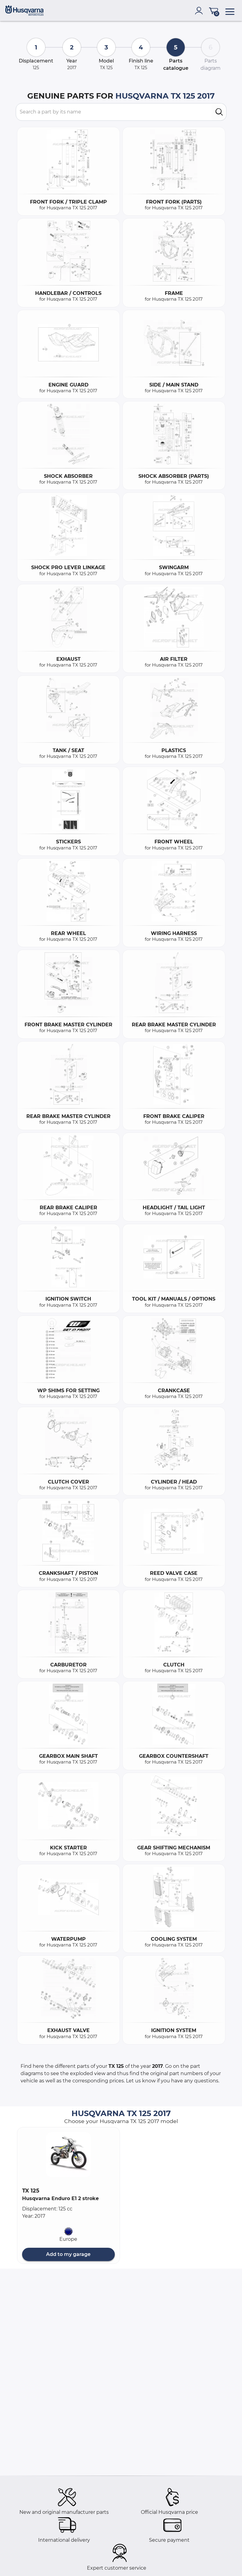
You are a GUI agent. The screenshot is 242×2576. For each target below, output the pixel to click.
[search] (219, 112)
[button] (68, 2154)
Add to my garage (68, 2254)
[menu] (229, 11)
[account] (200, 10)
